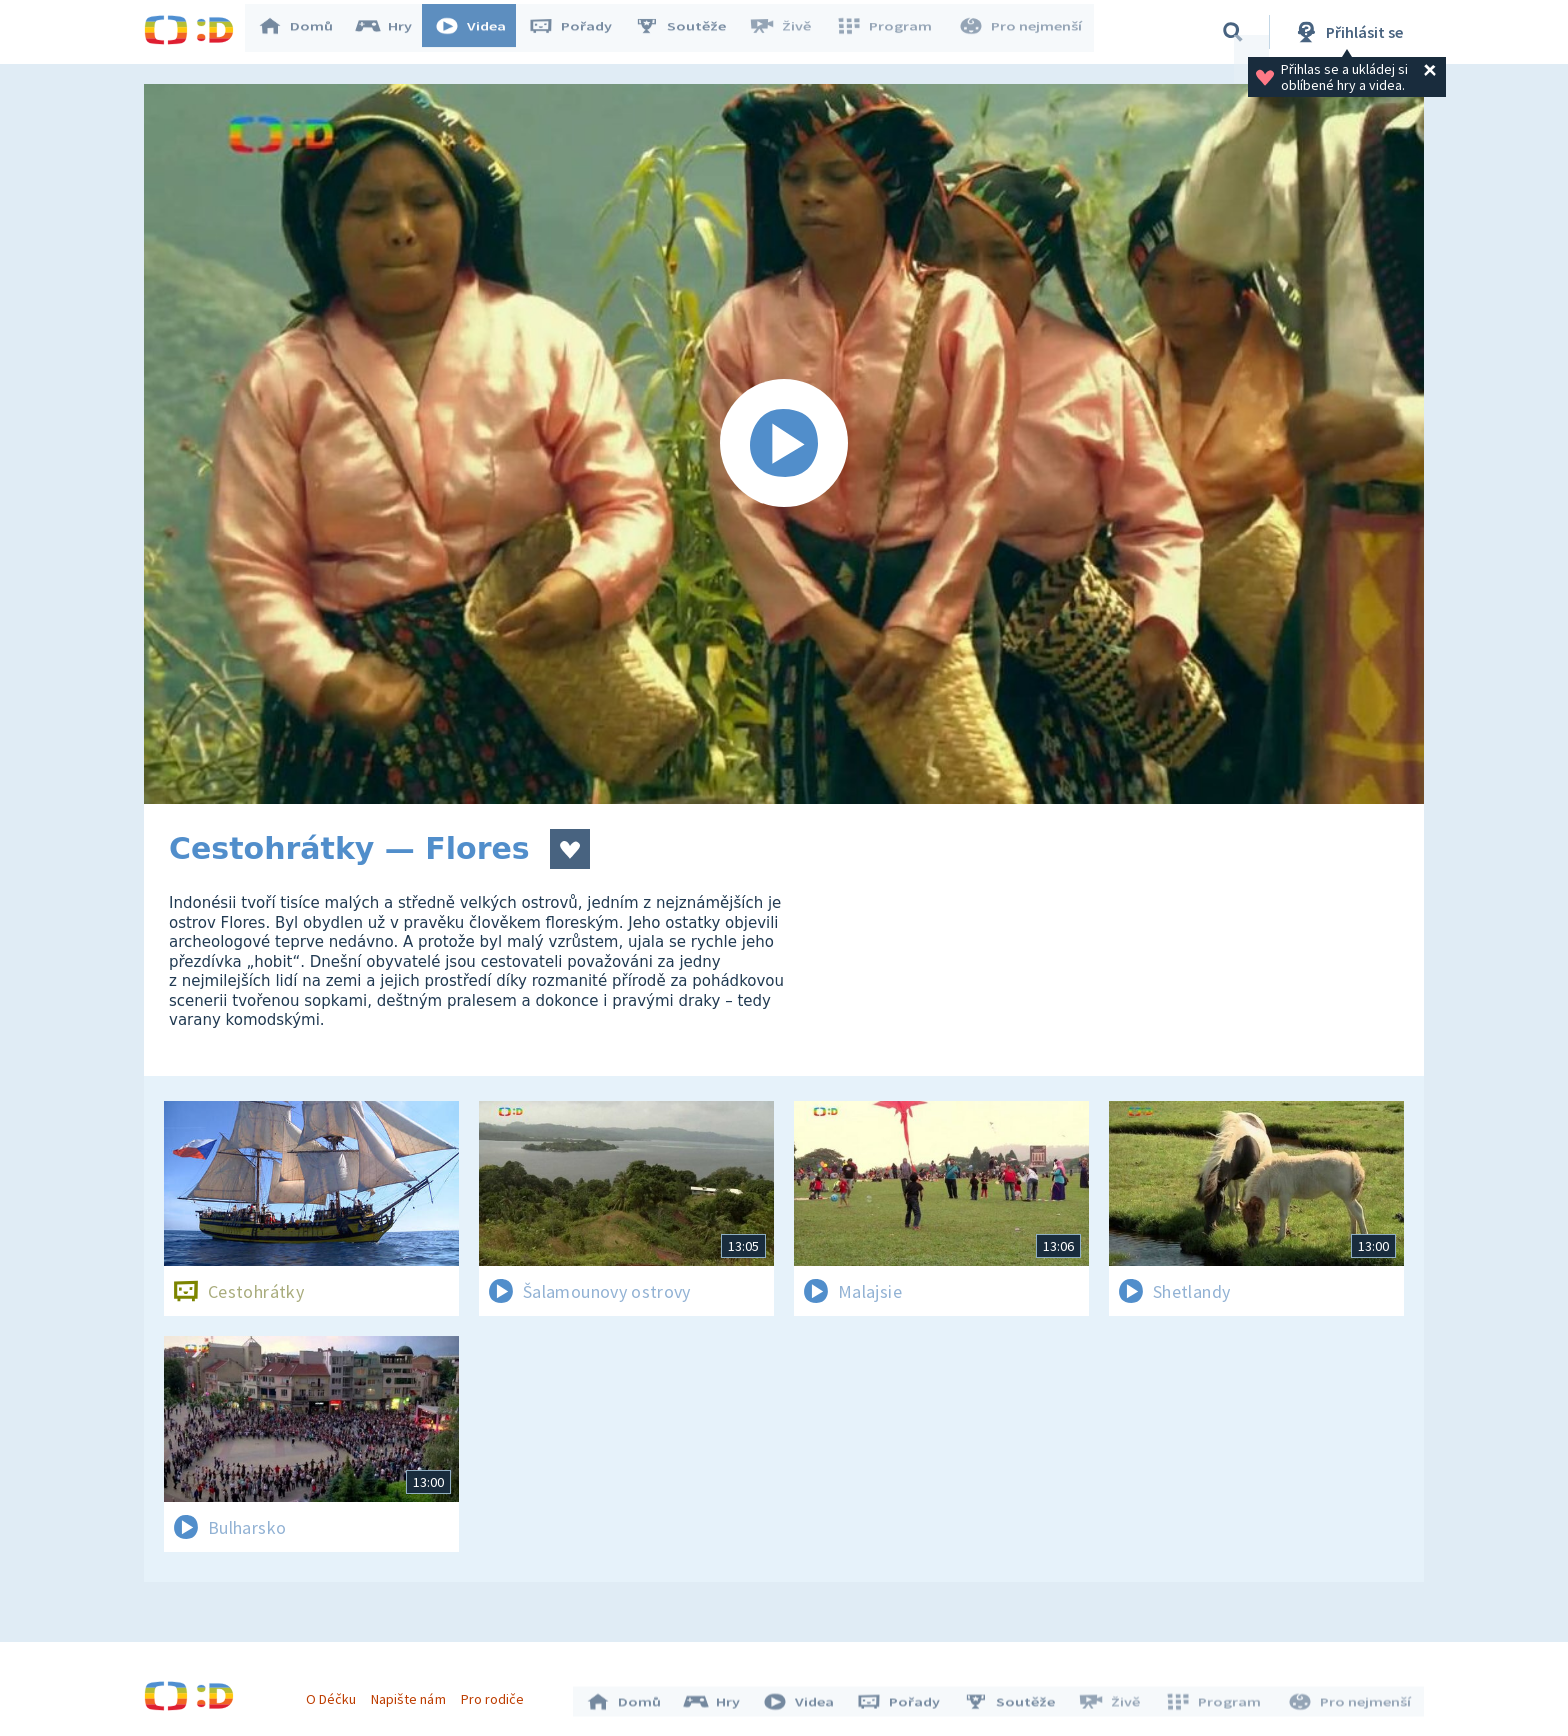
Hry (393, 32)
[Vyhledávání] (1233, 32)
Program (890, 32)
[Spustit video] (784, 444)
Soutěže (690, 32)
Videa (480, 32)
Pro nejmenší (1022, 32)
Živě (789, 32)
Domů (305, 32)
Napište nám (413, 1694)
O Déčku (336, 1694)
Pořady (580, 32)
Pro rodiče (497, 1694)
